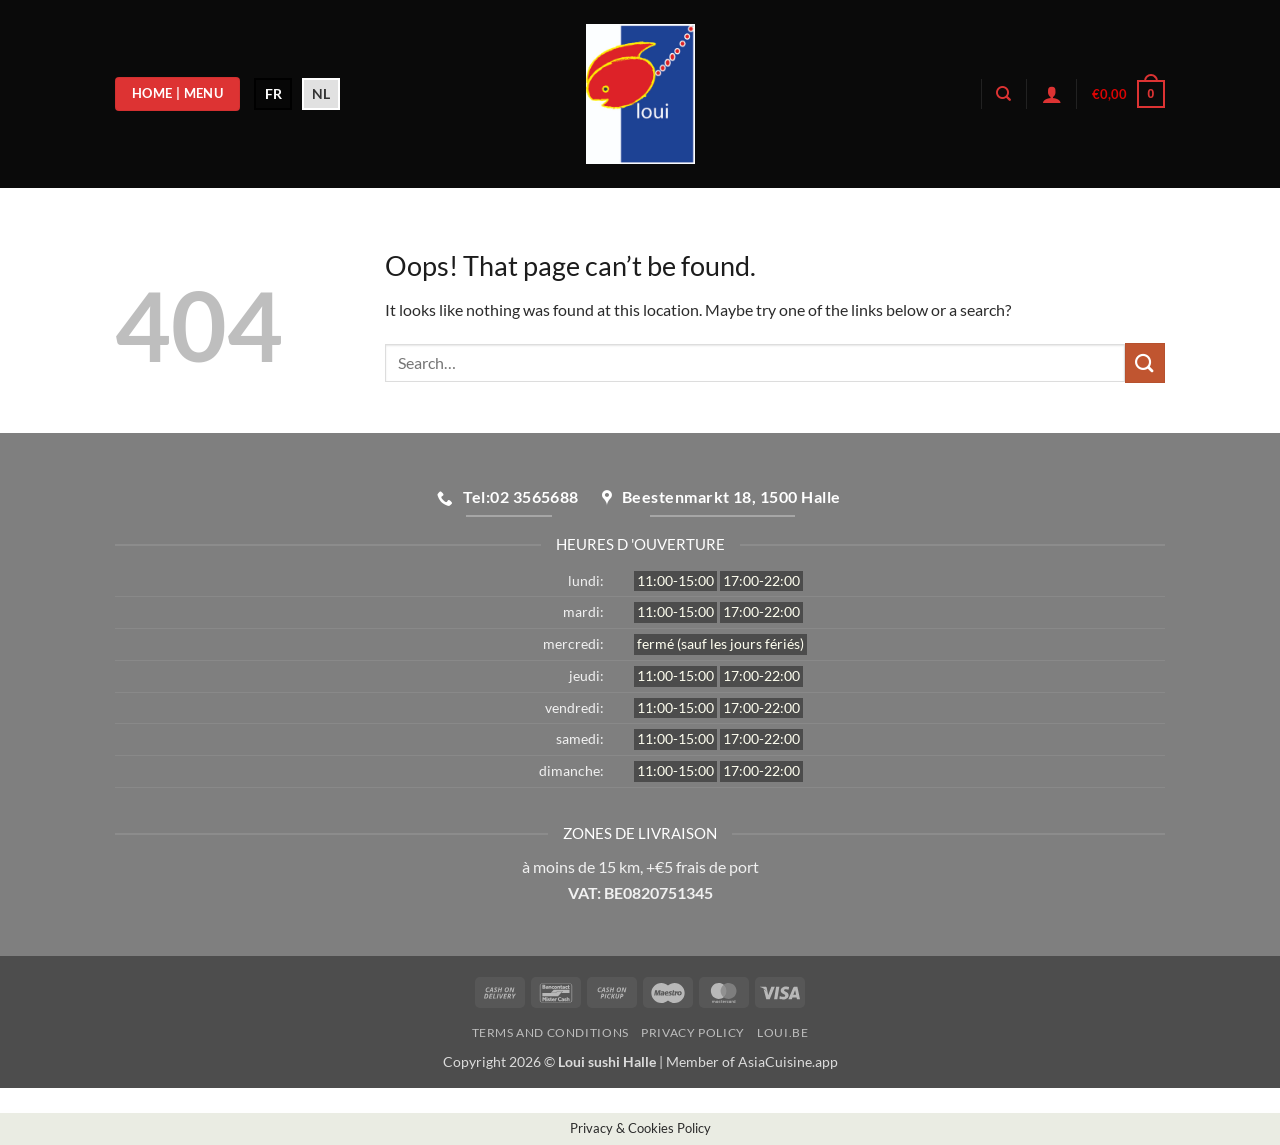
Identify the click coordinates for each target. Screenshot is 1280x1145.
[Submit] (1145, 362)
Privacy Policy (693, 1032)
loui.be (782, 1032)
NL (321, 93)
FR (273, 93)
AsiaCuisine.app (788, 1061)
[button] (1052, 94)
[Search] (1003, 94)
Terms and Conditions (550, 1032)
